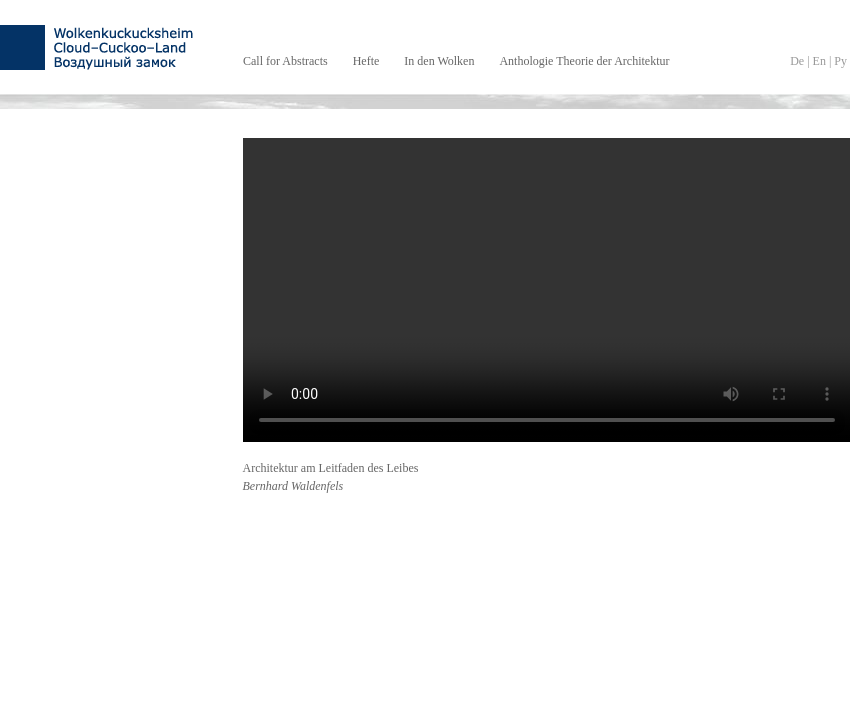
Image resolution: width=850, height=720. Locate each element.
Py (840, 61)
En (819, 61)
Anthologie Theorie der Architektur (584, 61)
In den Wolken (439, 61)
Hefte (366, 61)
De (797, 61)
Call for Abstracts (285, 61)
